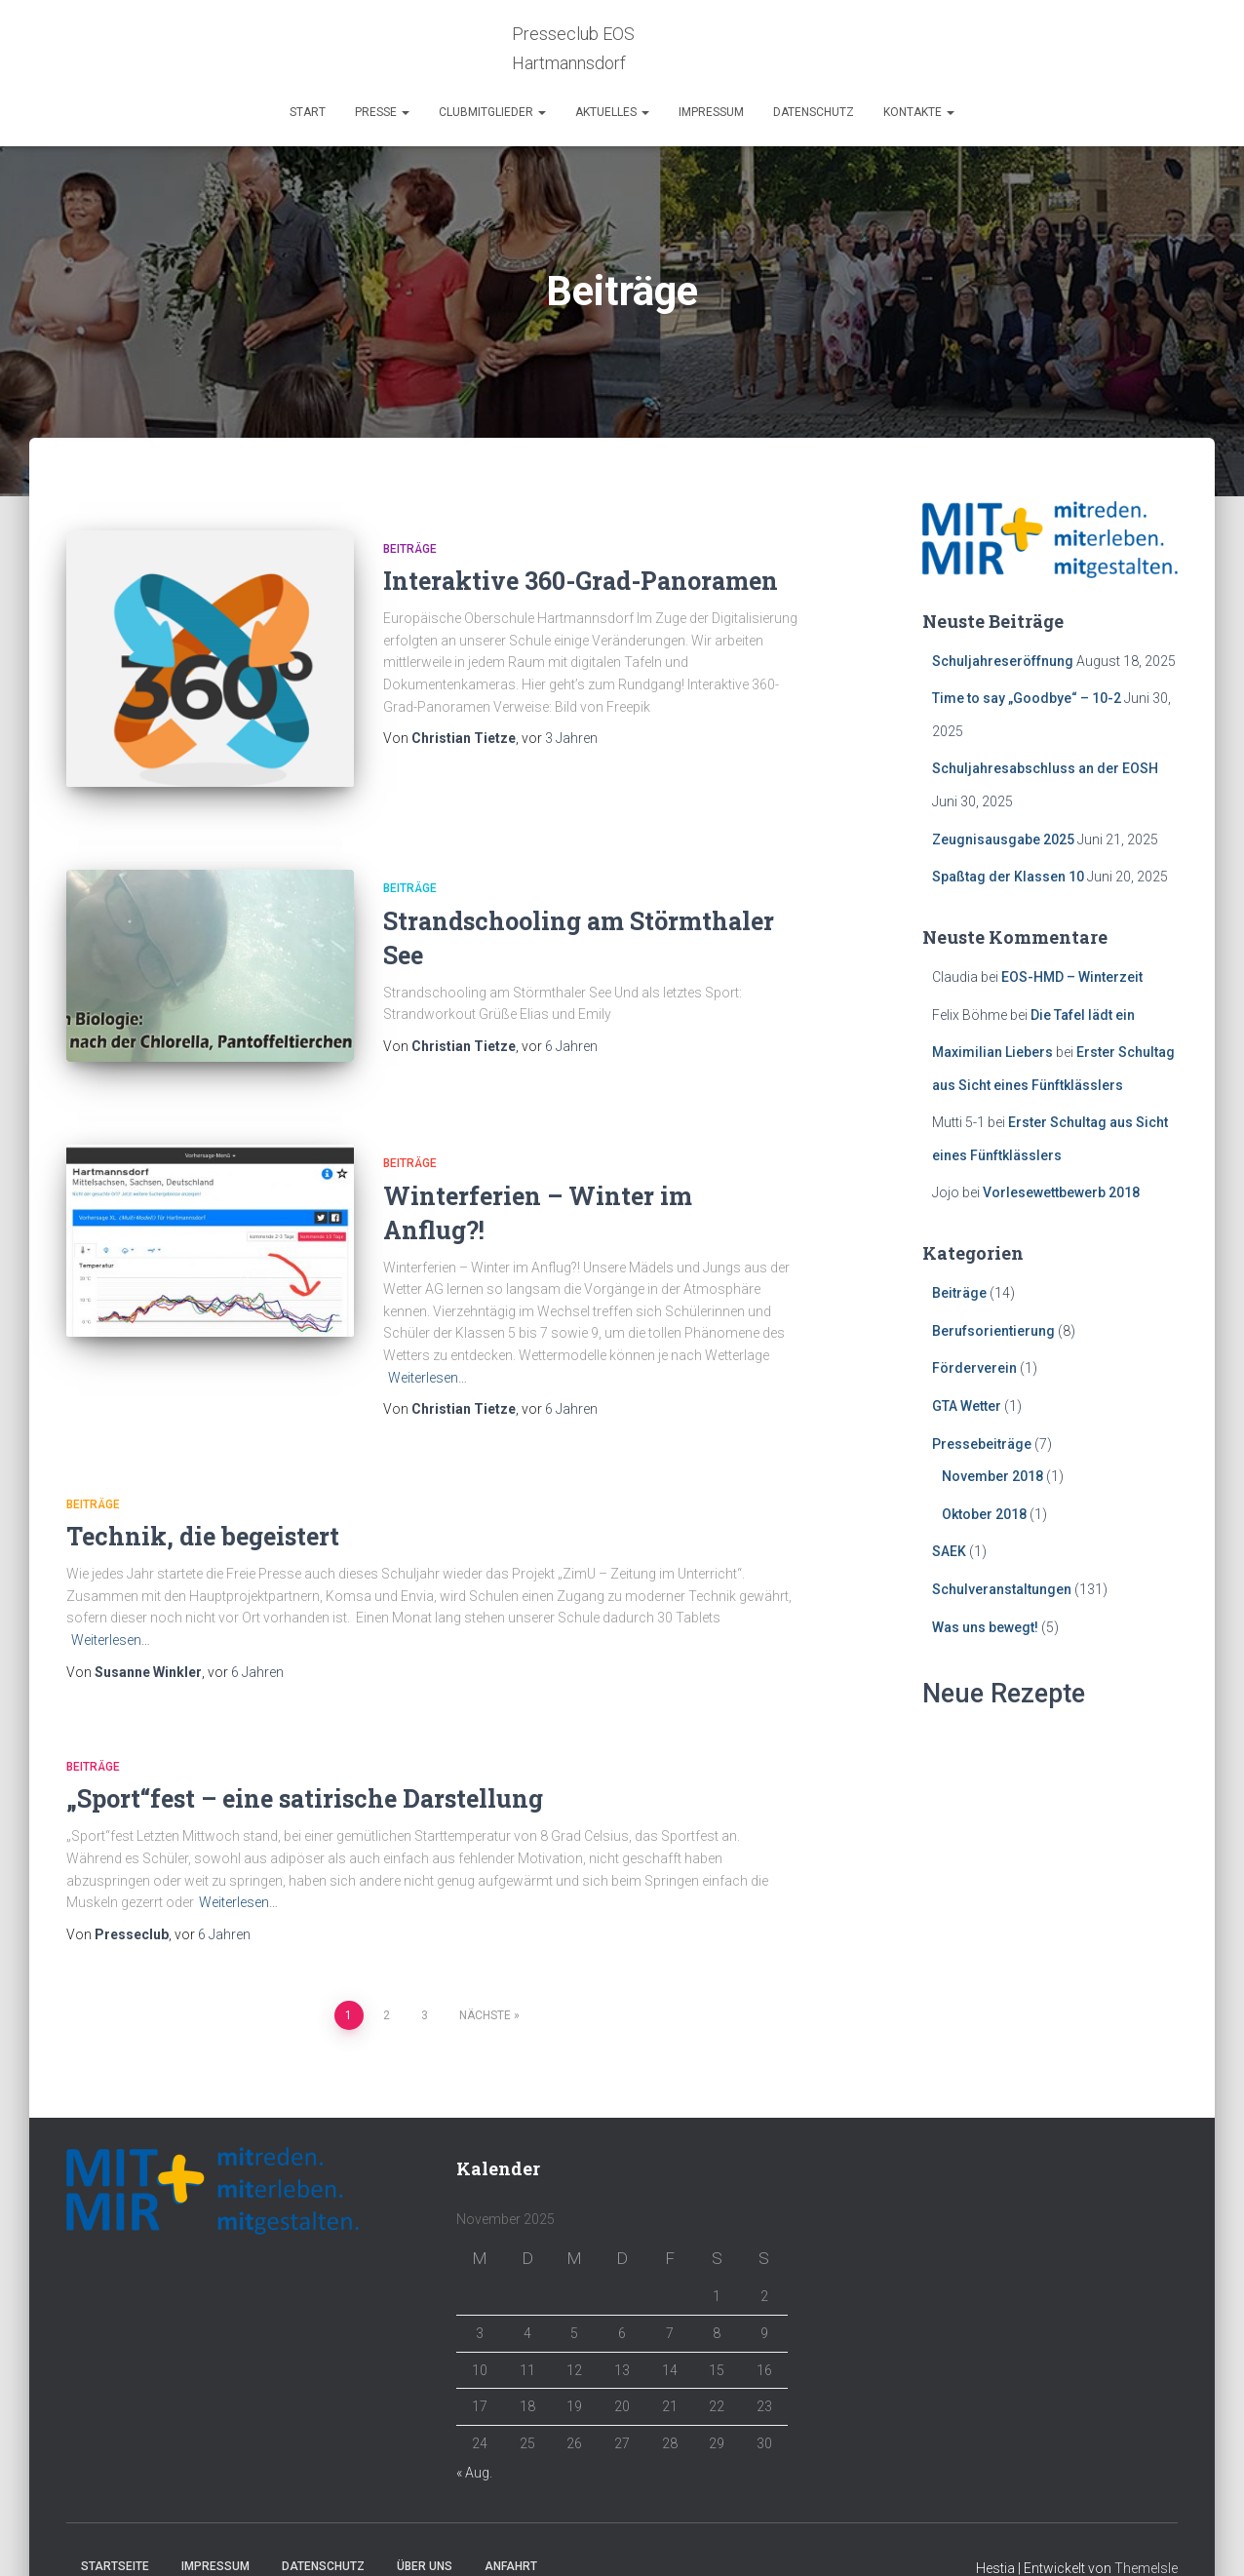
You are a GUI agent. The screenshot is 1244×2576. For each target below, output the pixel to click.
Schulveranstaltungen (1001, 1589)
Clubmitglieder (492, 112)
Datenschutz (813, 112)
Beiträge (410, 549)
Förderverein (974, 1368)
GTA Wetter (966, 1406)
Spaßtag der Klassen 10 (1008, 876)
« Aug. (474, 2436)
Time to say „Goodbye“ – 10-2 (1026, 698)
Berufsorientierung (993, 1331)
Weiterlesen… (427, 1341)
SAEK (949, 1551)
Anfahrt (511, 2530)
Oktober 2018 (984, 1514)
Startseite (115, 2530)
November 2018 (992, 1476)
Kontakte (918, 112)
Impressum (711, 112)
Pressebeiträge (981, 1444)
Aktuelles (612, 112)
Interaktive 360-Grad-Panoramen (580, 581)
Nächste (485, 1979)
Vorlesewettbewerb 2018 (1061, 1192)
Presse (382, 112)
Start (308, 112)
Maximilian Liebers (992, 1052)
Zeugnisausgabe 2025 (1003, 839)
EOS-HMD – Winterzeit (1072, 977)
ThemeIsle (1146, 2532)
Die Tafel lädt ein (1082, 1015)
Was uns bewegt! (985, 1627)
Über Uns (424, 2530)
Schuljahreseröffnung (1002, 661)
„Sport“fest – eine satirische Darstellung (304, 1762)
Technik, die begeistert (202, 1500)
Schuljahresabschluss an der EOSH (1045, 768)
